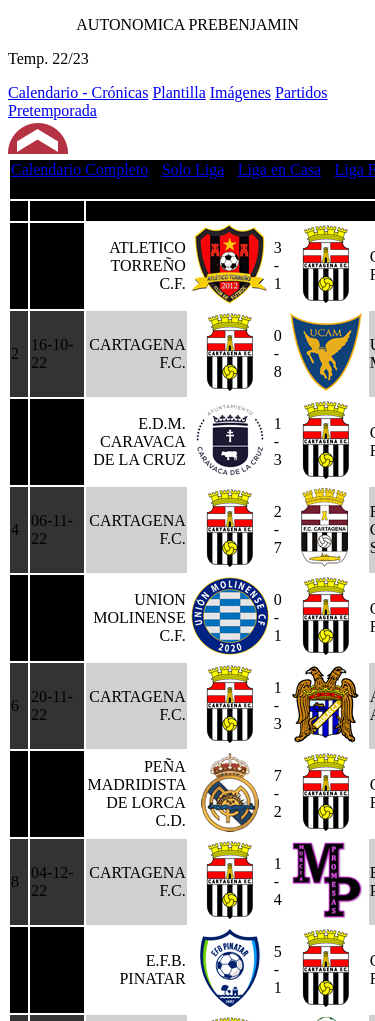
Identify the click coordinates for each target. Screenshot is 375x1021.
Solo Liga (193, 169)
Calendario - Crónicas (78, 92)
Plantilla (178, 92)
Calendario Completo (79, 169)
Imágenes (240, 92)
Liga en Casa (280, 169)
